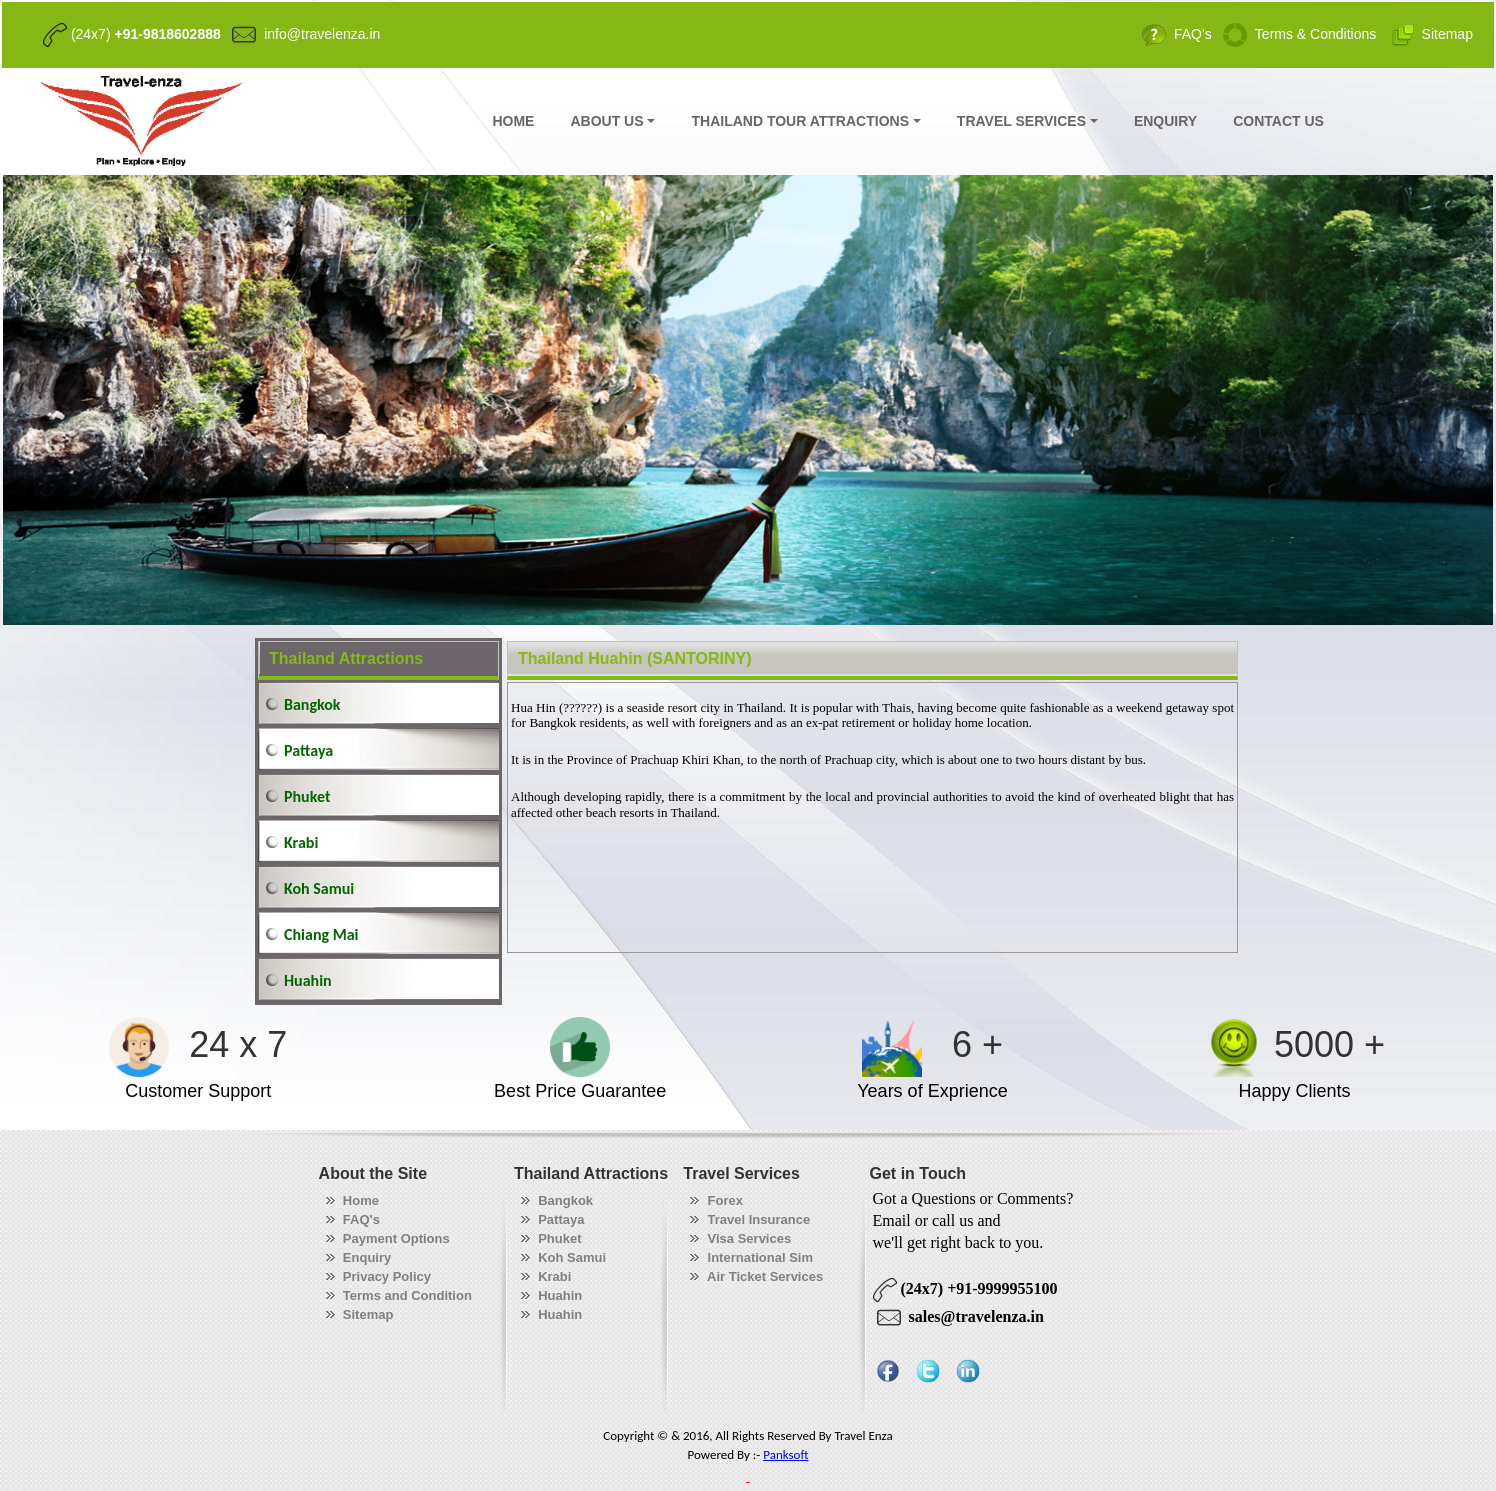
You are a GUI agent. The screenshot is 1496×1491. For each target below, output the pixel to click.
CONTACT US (1278, 121)
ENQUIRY (1165, 121)
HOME (513, 121)
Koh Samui (319, 888)
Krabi (301, 842)
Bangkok (312, 704)
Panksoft (785, 1454)
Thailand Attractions (346, 658)
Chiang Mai (321, 934)
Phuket (307, 796)
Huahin (308, 980)
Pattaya (308, 750)
